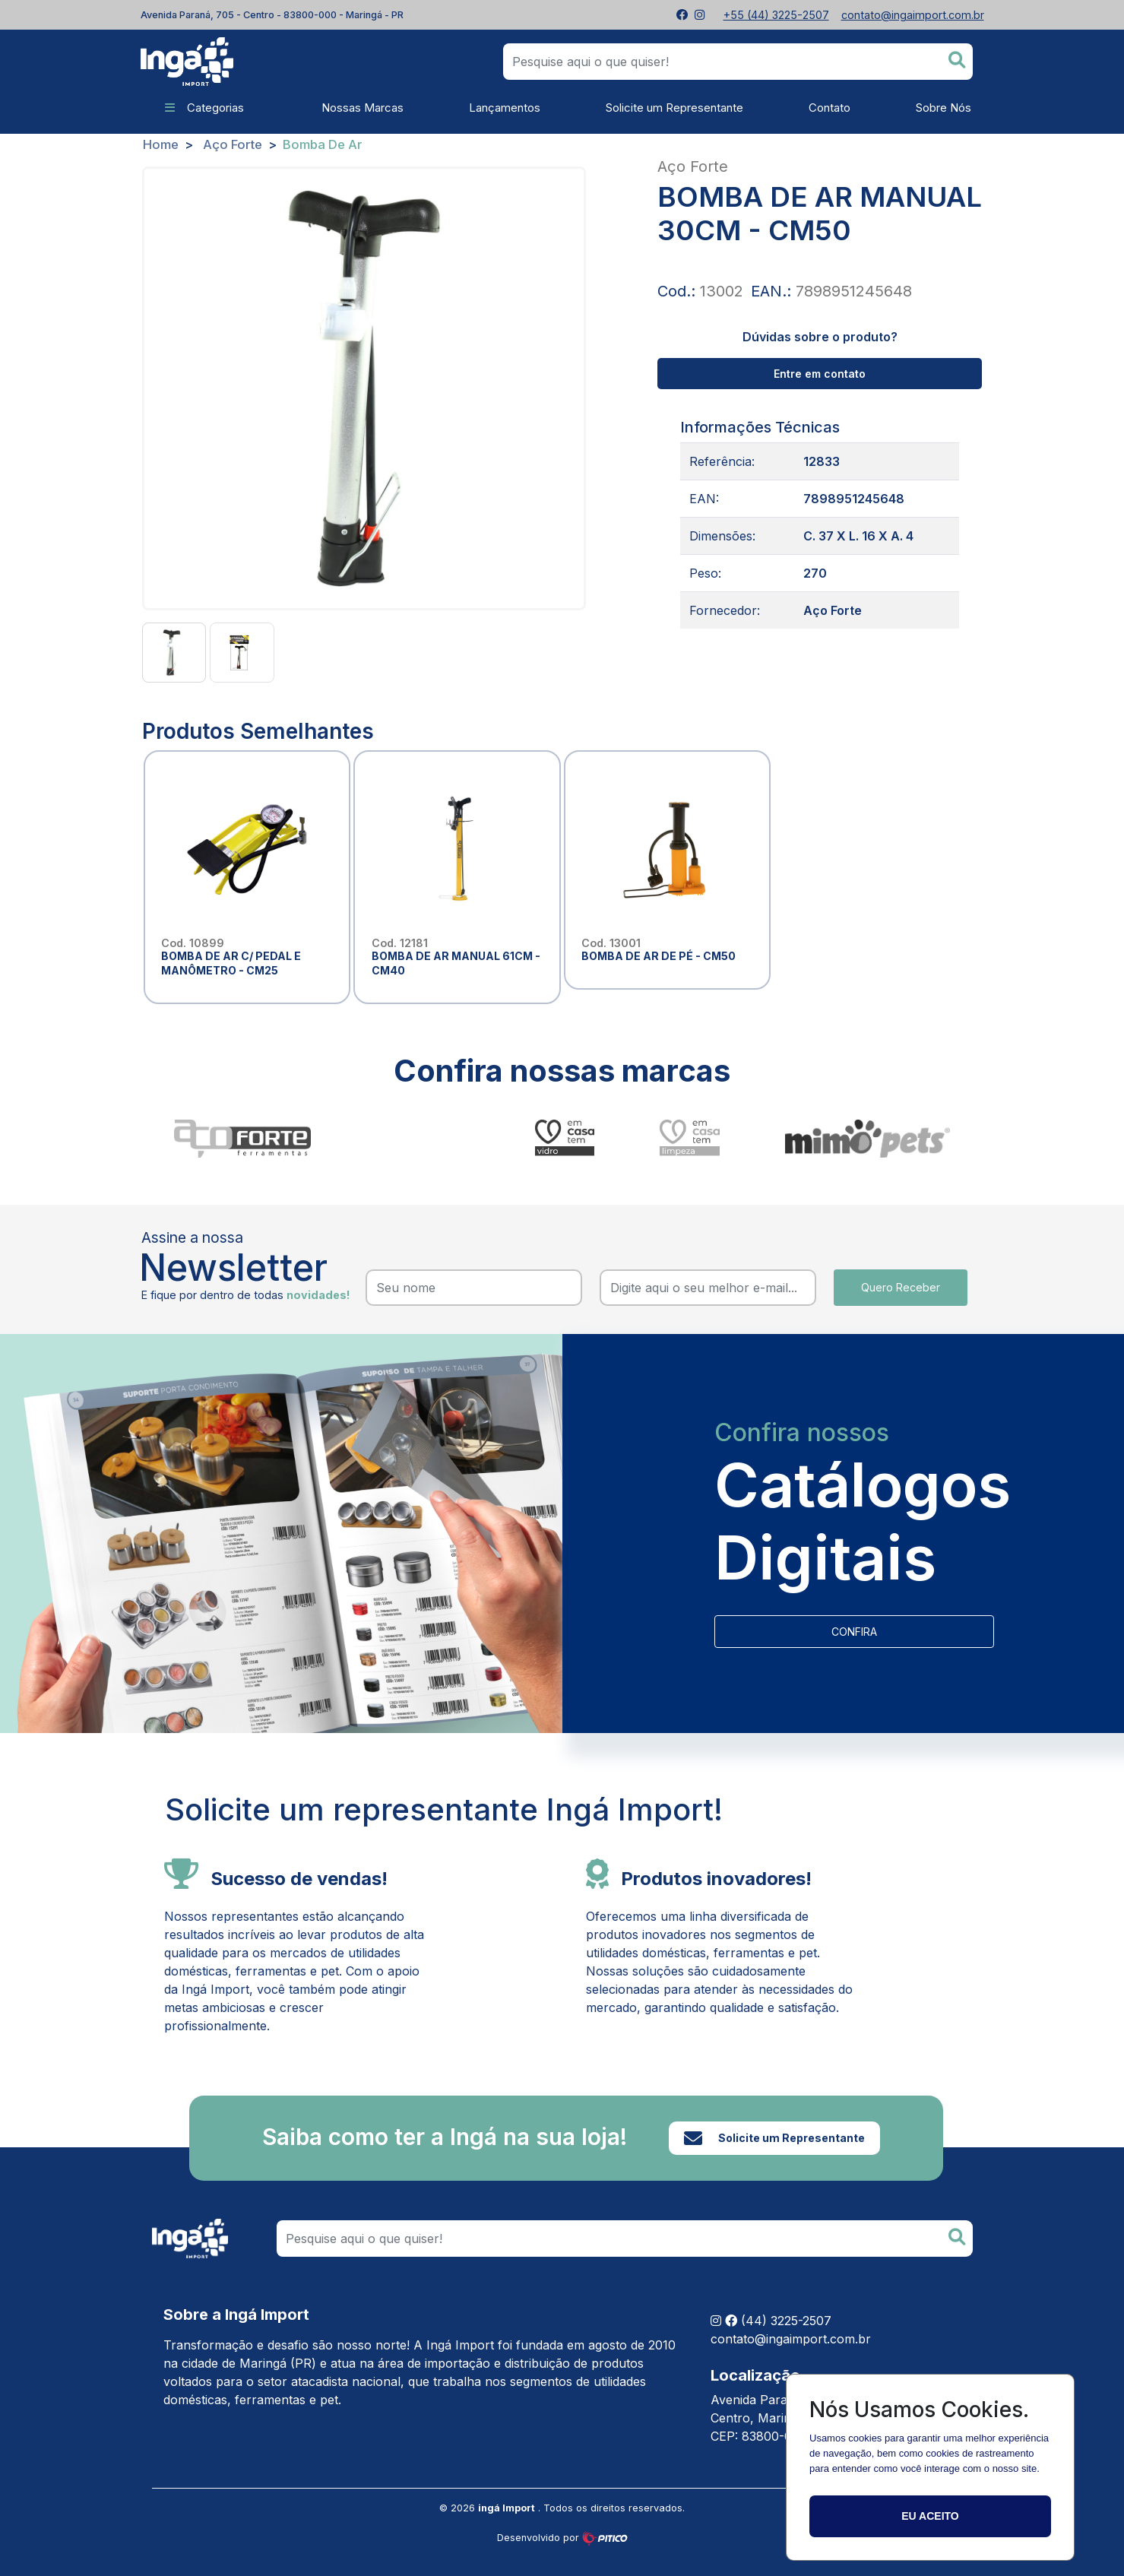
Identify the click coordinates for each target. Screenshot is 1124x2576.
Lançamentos (504, 107)
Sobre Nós (943, 107)
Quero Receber (900, 1287)
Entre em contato (820, 373)
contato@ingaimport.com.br (791, 2338)
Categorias (204, 107)
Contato (829, 107)
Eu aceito (929, 2516)
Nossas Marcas (356, 107)
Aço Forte (232, 144)
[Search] (624, 2238)
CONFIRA (854, 1631)
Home (161, 144)
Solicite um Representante (674, 107)
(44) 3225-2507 (786, 2320)
